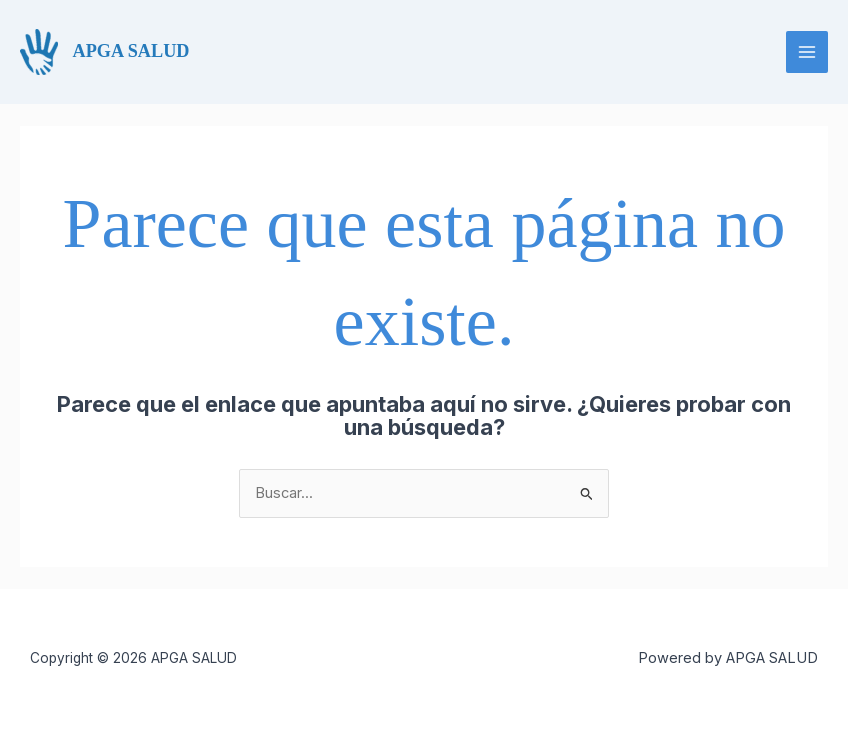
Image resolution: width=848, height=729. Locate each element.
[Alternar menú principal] (807, 52)
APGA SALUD (131, 51)
